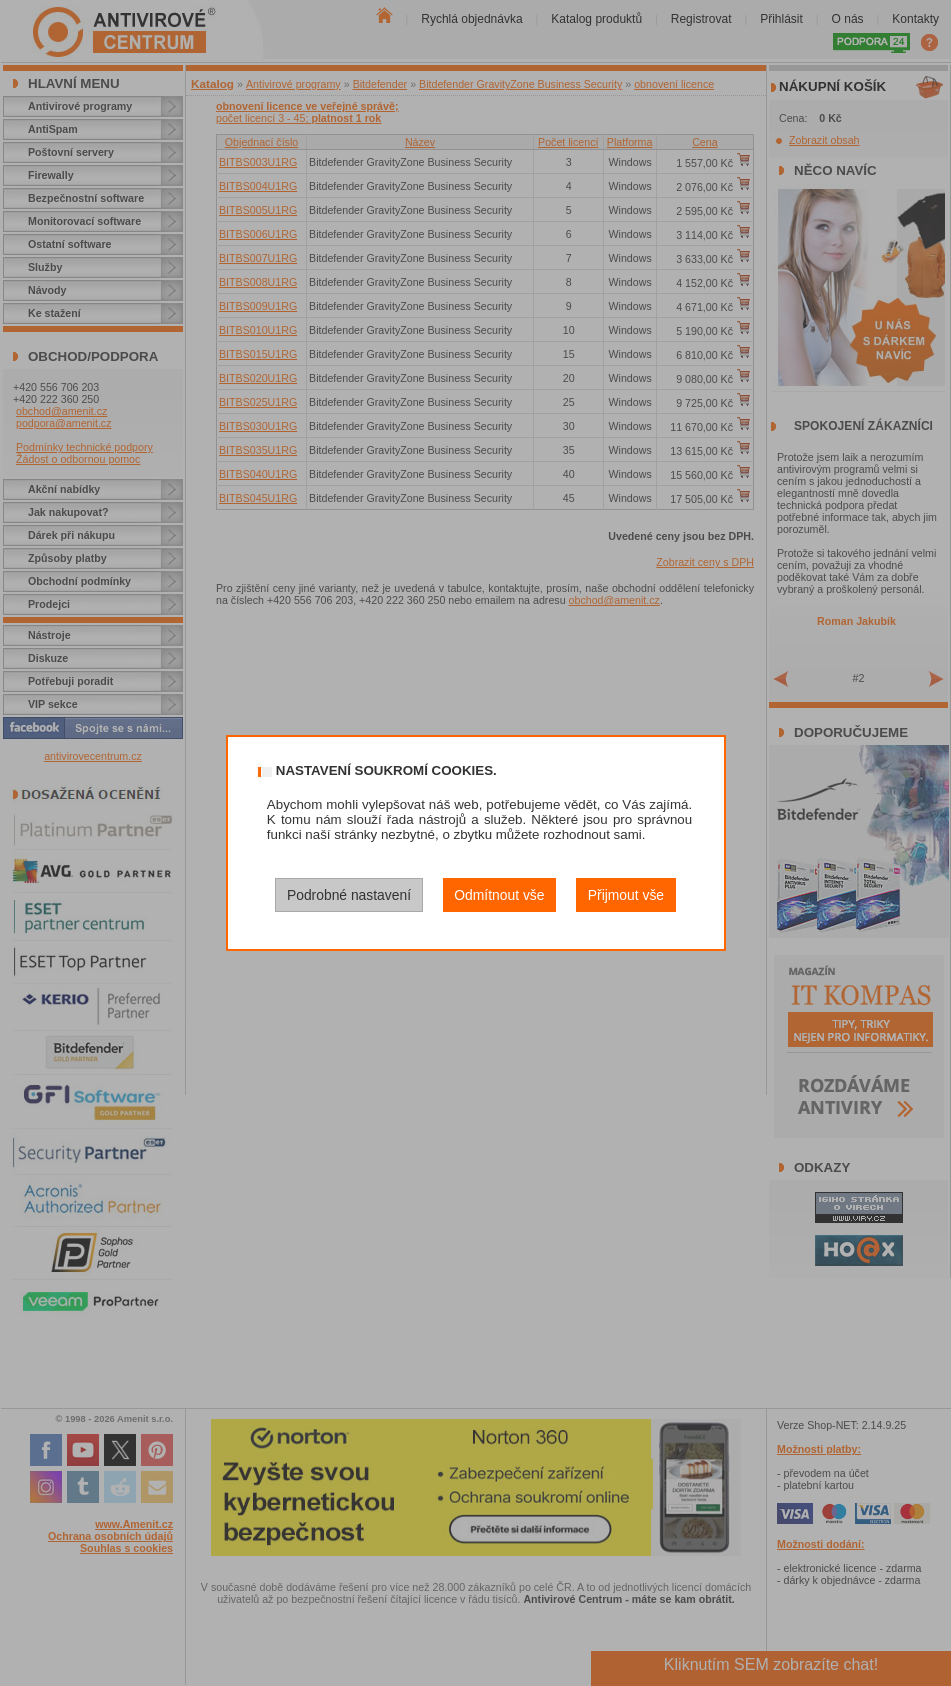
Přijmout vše (626, 895)
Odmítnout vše (499, 895)
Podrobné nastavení (349, 895)
